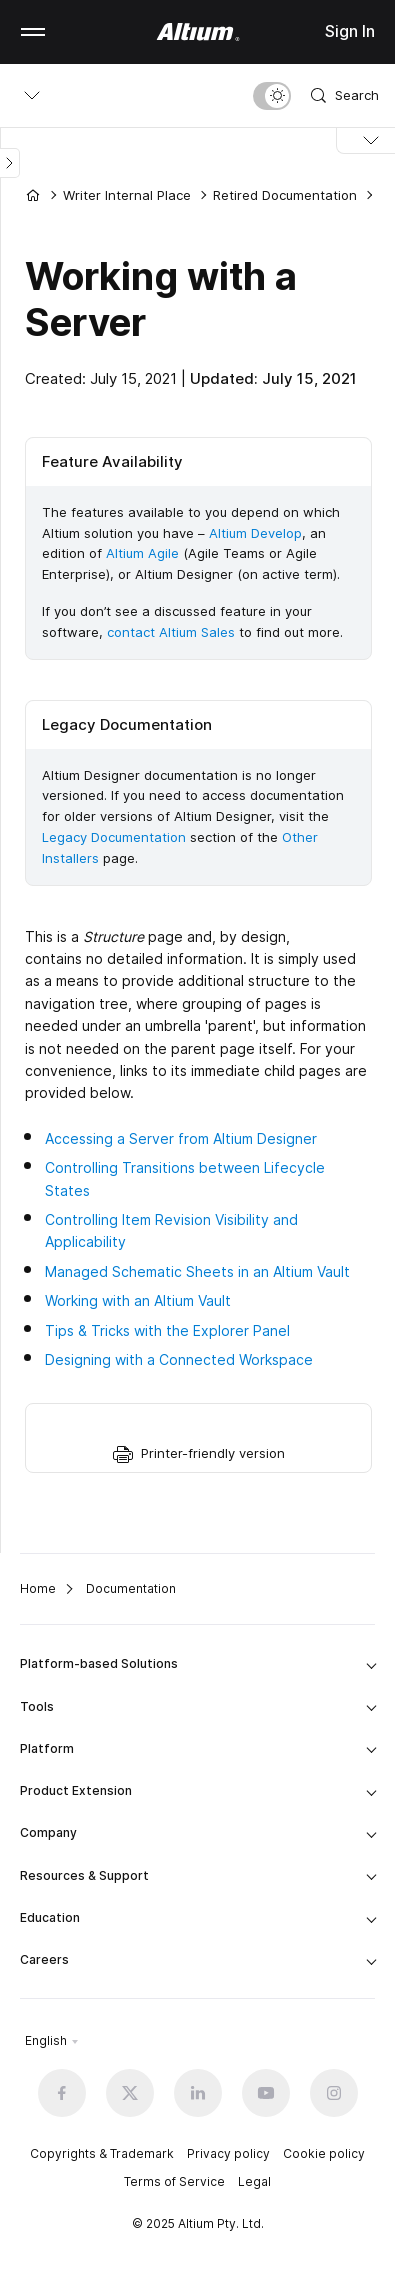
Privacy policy (228, 2153)
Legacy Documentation (114, 837)
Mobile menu (33, 32)
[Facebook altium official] (62, 2093)
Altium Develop (255, 533)
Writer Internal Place (127, 195)
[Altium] (197, 32)
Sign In (350, 31)
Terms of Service (174, 2181)
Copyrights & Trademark (102, 2153)
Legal (254, 2181)
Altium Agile (142, 553)
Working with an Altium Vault (138, 1300)
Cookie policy (324, 2153)
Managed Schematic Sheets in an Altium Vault (197, 1271)
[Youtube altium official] (266, 2093)
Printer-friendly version (213, 1453)
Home (38, 1588)
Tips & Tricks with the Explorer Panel (167, 1330)
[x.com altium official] (130, 2093)
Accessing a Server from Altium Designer (181, 1138)
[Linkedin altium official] (198, 2093)
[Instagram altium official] (334, 2093)
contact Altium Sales (171, 632)
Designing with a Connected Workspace (179, 1359)
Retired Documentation (285, 195)
